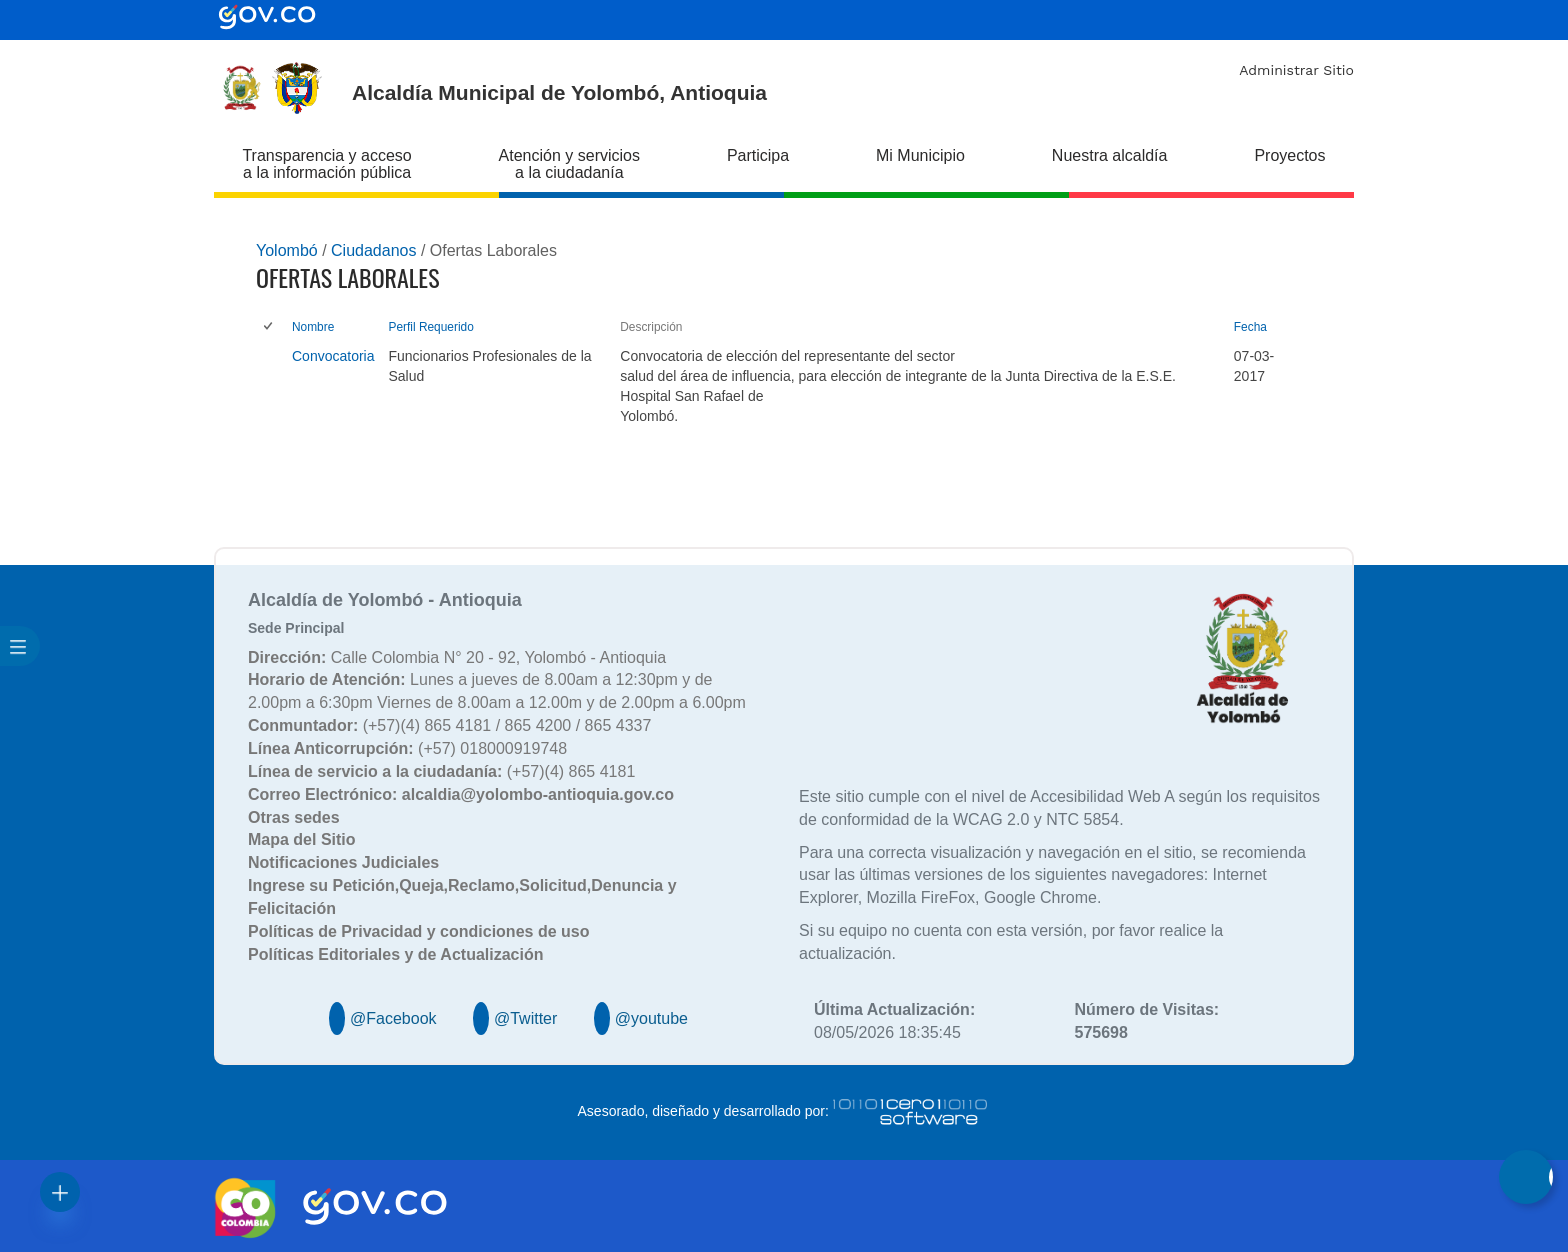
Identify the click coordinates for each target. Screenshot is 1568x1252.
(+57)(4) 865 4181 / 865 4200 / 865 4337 (449, 725)
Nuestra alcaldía (1110, 155)
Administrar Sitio (1296, 70)
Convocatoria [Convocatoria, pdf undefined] (333, 356)
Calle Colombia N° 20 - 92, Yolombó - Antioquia (457, 657)
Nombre (313, 327)
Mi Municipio (920, 155)
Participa (758, 155)
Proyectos (1289, 155)
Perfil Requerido (431, 327)
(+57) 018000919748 (407, 748)
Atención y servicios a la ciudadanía (569, 164)
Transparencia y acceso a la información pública (326, 164)
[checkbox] (269, 327)
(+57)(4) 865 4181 (441, 771)
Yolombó (287, 250)
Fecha (1250, 327)
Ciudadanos (373, 250)
